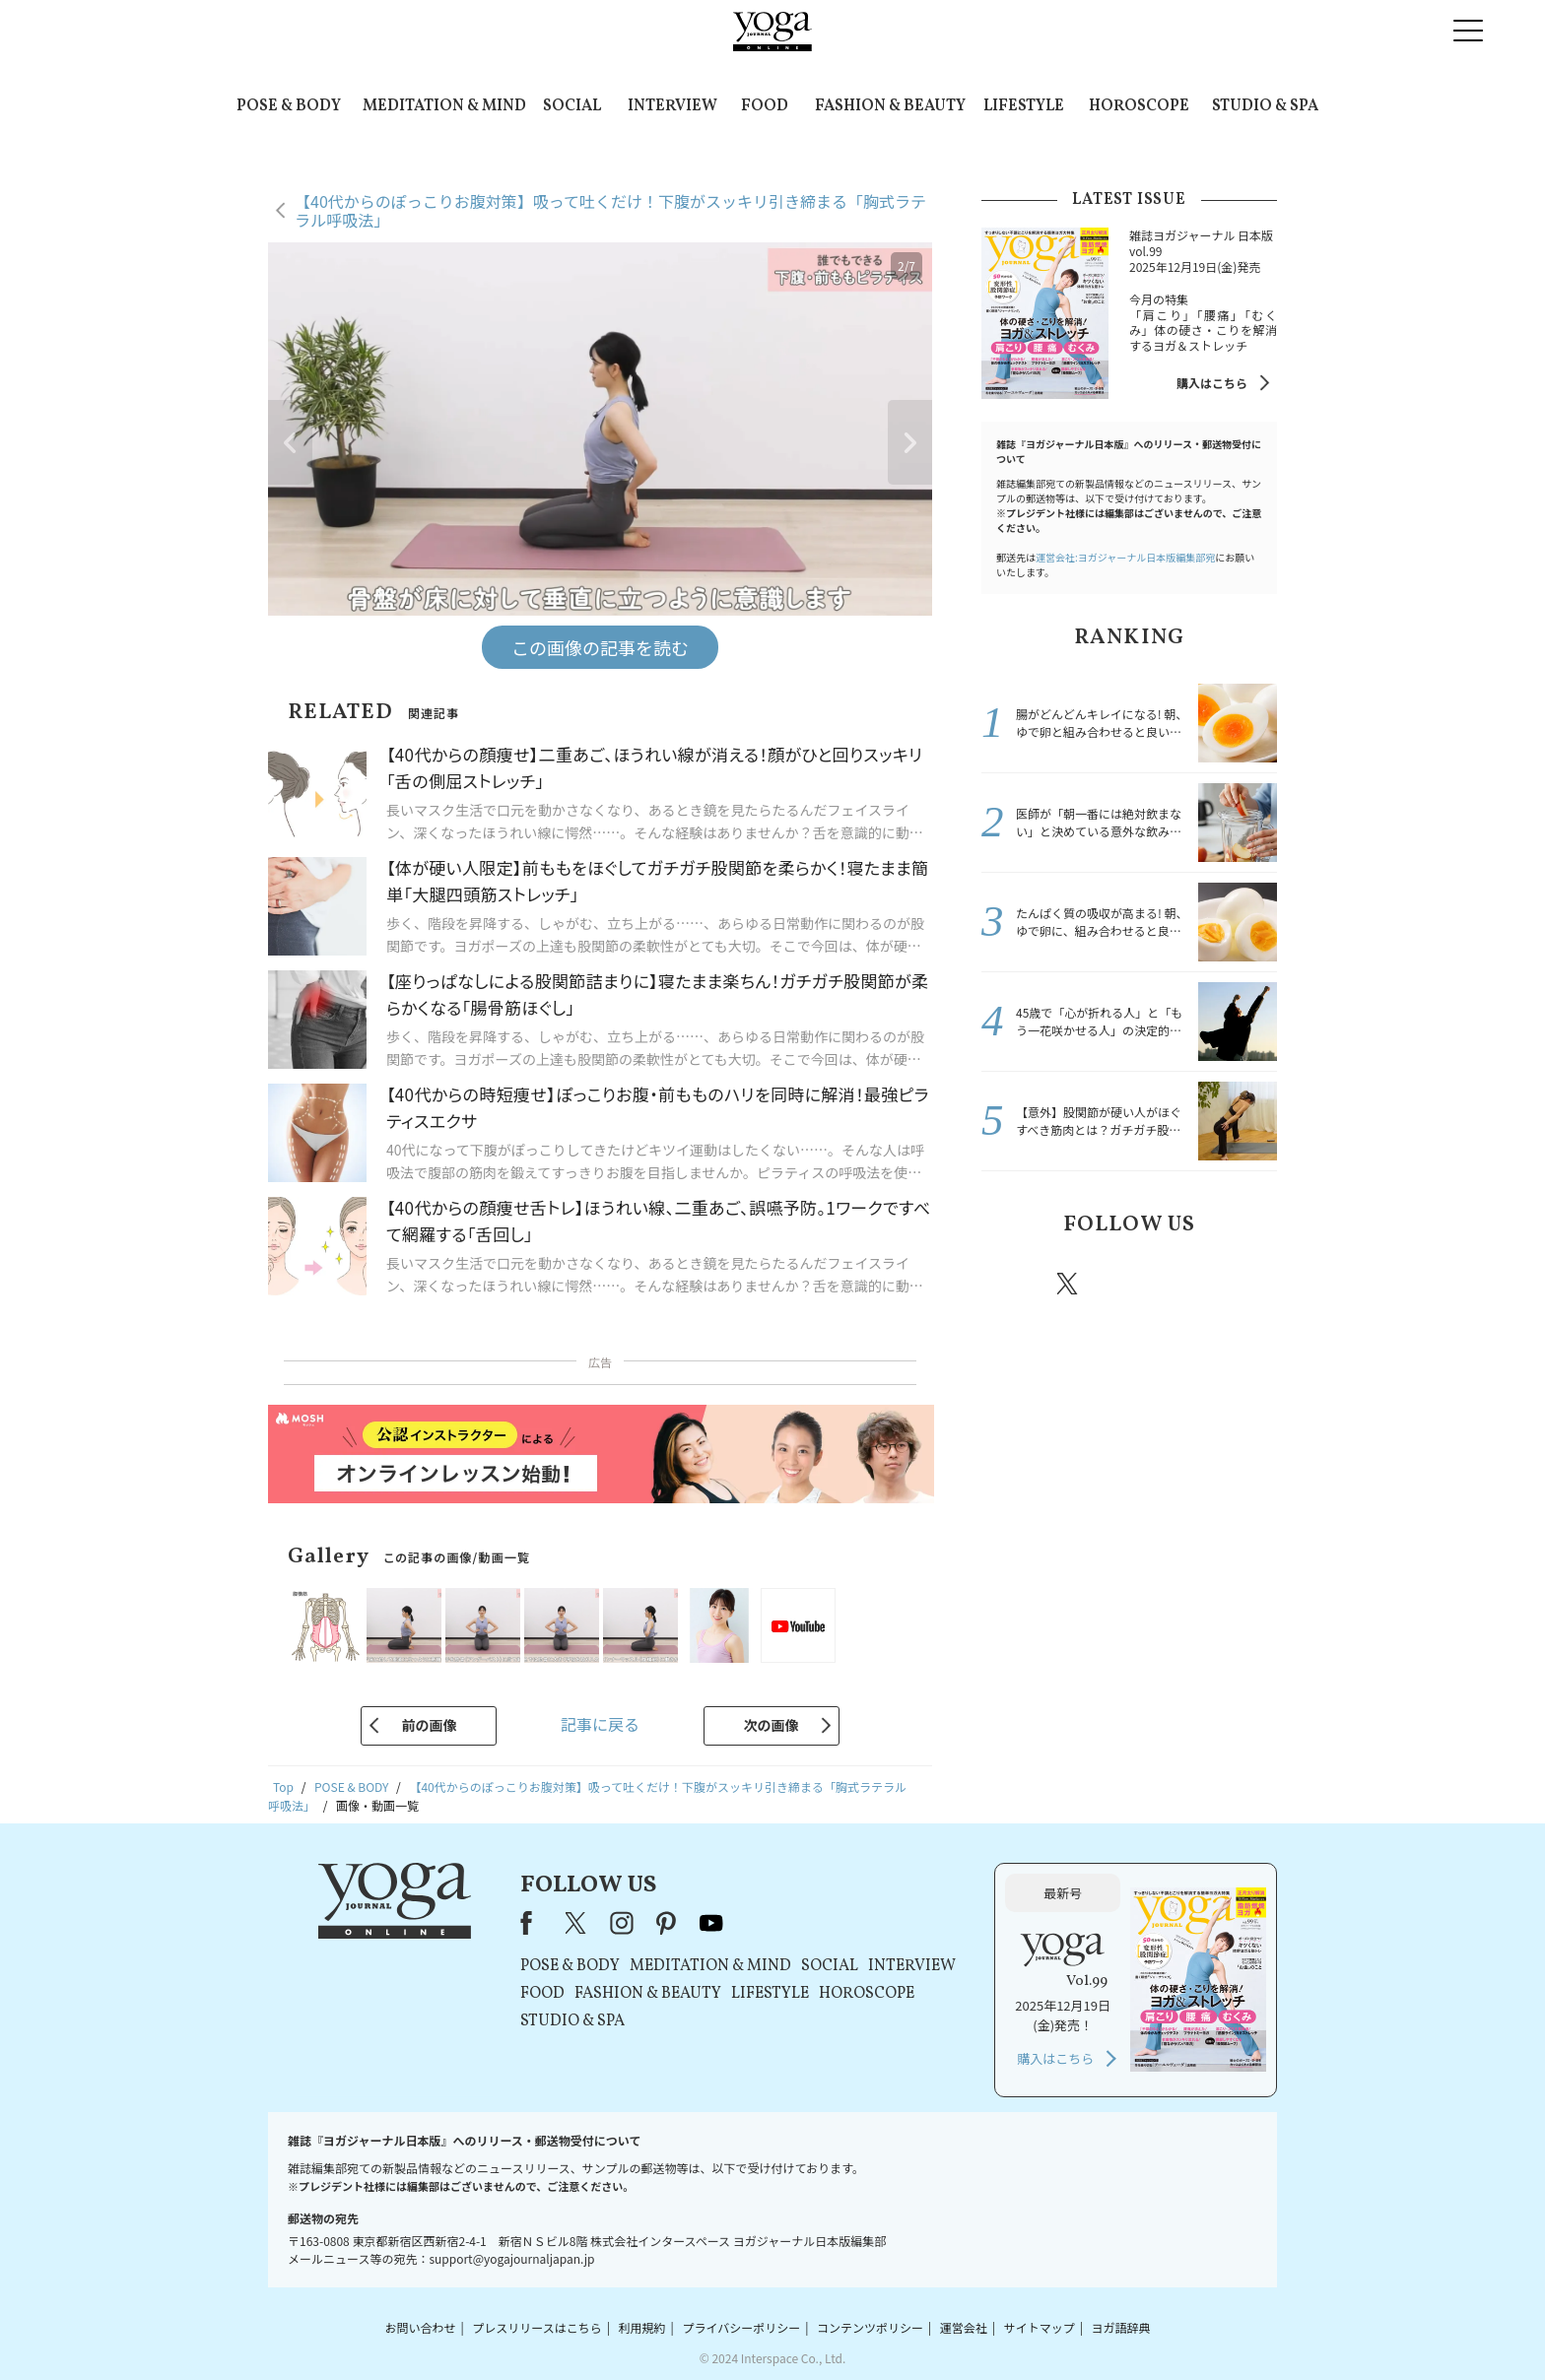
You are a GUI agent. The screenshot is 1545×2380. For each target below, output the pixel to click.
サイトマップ (1039, 2327)
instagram (1126, 1282)
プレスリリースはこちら (536, 2327)
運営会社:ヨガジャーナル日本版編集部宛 (1125, 557)
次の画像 (771, 1725)
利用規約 (642, 2327)
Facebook (1012, 1283)
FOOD (764, 106)
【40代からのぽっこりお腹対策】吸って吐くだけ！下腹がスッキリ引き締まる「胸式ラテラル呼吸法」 (610, 210)
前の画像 (428, 1725)
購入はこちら (1211, 382)
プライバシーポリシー (741, 2327)
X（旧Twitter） (577, 1923)
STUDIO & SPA (1265, 106)
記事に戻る (600, 1724)
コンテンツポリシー (870, 2327)
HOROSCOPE (1139, 106)
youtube (711, 1923)
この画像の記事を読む (600, 647)
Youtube (1242, 1283)
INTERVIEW (672, 106)
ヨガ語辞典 (1121, 2327)
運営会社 (963, 2327)
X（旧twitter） (1069, 1283)
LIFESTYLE (1023, 106)
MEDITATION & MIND (444, 106)
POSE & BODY (288, 106)
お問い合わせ (419, 2327)
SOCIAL (572, 106)
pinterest (1186, 1283)
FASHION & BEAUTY (890, 106)
